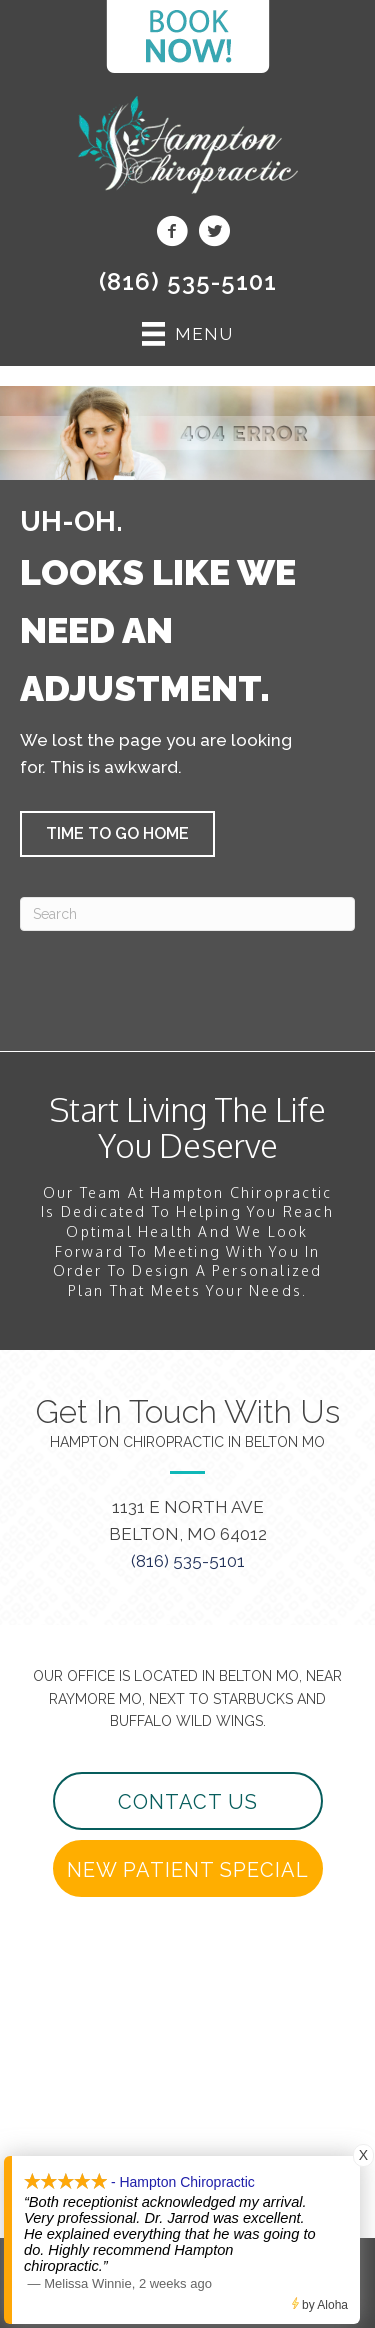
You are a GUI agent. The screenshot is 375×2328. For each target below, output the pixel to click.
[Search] (187, 914)
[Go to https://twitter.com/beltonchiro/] (214, 234)
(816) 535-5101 (188, 281)
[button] (117, 834)
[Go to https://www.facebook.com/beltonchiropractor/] (172, 234)
